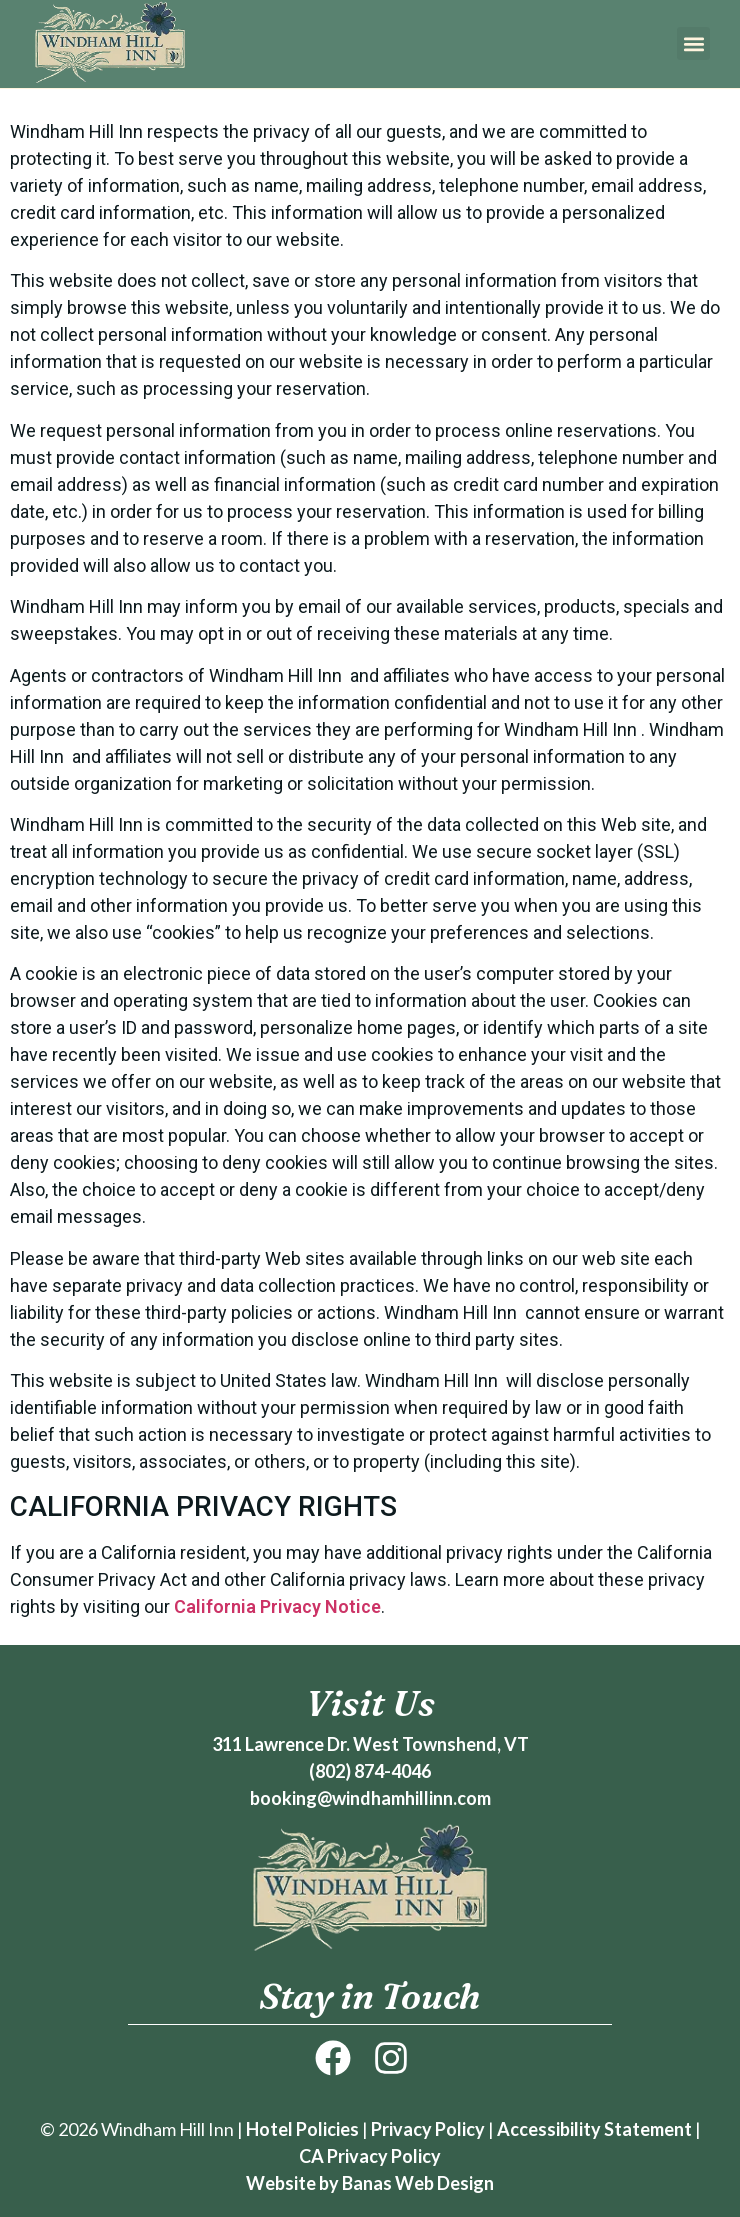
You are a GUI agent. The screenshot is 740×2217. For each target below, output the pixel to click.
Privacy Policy (428, 2129)
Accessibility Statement (594, 2129)
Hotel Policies (302, 2129)
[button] (693, 43)
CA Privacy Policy (370, 2156)
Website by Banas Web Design (370, 2183)
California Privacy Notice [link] (277, 1606)
